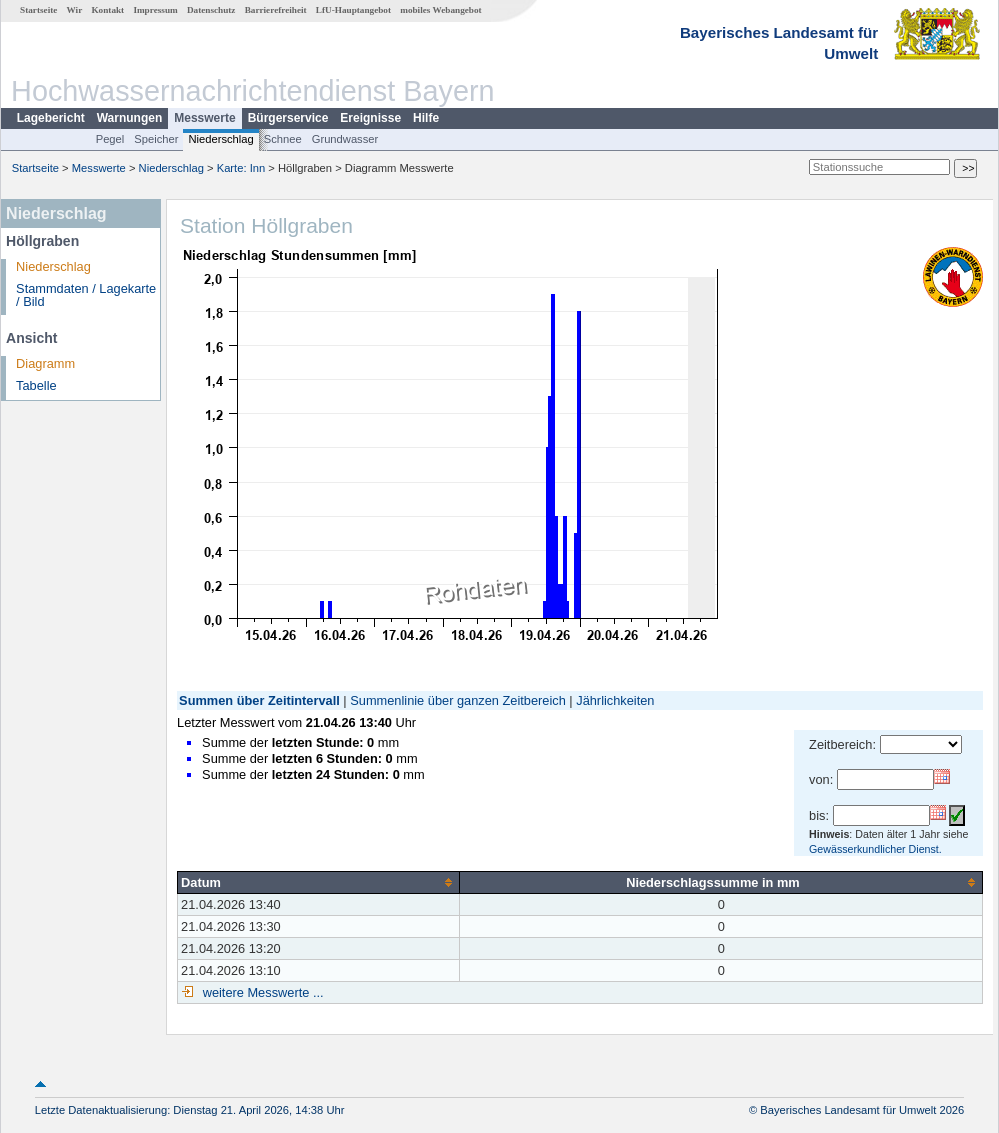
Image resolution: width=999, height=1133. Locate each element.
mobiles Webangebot (440, 10)
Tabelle (36, 385)
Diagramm (45, 363)
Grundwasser (345, 139)
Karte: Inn (241, 168)
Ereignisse (370, 118)
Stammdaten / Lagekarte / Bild (86, 295)
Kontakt (107, 10)
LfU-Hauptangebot (353, 10)
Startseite (38, 10)
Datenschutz (211, 10)
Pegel (110, 139)
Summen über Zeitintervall (259, 700)
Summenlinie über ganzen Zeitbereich (458, 700)
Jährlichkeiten (615, 700)
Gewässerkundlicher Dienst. (875, 849)
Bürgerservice (288, 118)
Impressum (155, 10)
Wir (75, 10)
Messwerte (204, 118)
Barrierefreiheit (276, 10)
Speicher (156, 139)
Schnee (283, 139)
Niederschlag (220, 139)
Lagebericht (51, 118)
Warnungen (130, 118)
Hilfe (426, 118)
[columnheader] (319, 882)
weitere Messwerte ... (261, 992)
